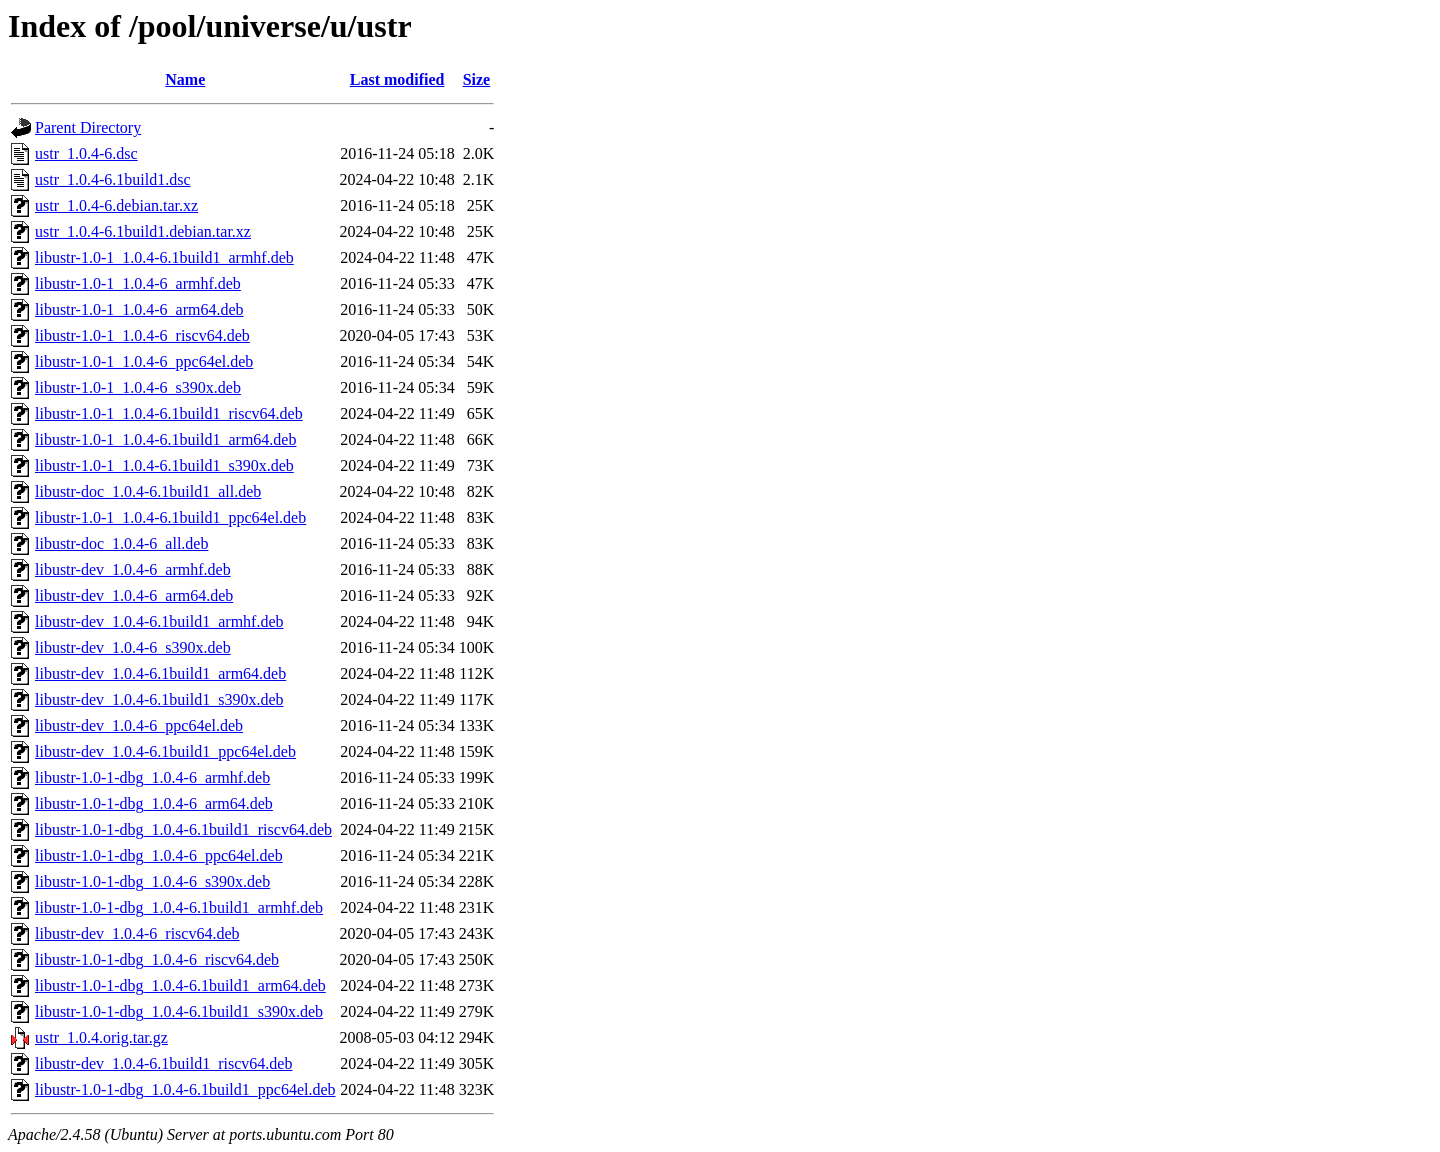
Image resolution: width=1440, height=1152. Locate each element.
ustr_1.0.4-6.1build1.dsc (113, 179)
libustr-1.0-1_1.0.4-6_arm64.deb (139, 309)
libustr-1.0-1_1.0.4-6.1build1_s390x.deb (164, 465)
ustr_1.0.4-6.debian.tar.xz (116, 205)
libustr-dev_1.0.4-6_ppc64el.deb (139, 725)
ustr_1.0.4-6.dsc (86, 153)
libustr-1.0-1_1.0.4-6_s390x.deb (138, 387)
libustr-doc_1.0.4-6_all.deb (121, 543)
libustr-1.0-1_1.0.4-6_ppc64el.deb (144, 361)
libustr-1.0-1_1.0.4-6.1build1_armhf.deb (164, 257)
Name (185, 79)
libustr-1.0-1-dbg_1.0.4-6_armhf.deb (152, 777)
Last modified (397, 79)
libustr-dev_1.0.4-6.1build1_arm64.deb (160, 673)
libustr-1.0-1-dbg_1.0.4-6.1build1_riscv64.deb (183, 829)
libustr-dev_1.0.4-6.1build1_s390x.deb (159, 699)
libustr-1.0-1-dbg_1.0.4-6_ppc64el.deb (159, 855)
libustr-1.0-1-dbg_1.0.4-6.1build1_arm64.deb (180, 985)
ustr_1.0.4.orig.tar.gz (101, 1037)
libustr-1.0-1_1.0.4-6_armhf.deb (138, 283)
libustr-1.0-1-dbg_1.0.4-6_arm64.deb (154, 803)
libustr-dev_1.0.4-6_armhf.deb (133, 569)
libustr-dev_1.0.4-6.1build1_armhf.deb (159, 621)
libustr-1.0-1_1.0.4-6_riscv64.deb (142, 335)
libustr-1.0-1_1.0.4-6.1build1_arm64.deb (165, 439)
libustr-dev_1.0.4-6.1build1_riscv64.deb (163, 1063)
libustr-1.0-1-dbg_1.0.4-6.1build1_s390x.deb (179, 1011)
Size (477, 79)
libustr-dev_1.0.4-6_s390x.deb (133, 647)
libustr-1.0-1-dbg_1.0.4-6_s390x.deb (152, 881)
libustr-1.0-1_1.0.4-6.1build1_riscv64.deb (169, 413)
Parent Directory (88, 127)
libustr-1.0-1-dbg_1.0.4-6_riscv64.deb (157, 959)
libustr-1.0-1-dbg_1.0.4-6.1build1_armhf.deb (179, 907)
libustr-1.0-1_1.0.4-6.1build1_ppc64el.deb (170, 517)
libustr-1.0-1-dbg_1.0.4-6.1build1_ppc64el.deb (185, 1089)
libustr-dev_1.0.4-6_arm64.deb (134, 595)
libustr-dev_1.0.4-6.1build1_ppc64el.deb (165, 751)
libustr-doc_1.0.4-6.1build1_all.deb (148, 491)
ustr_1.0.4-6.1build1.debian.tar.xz (143, 231)
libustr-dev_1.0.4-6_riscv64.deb (137, 933)
